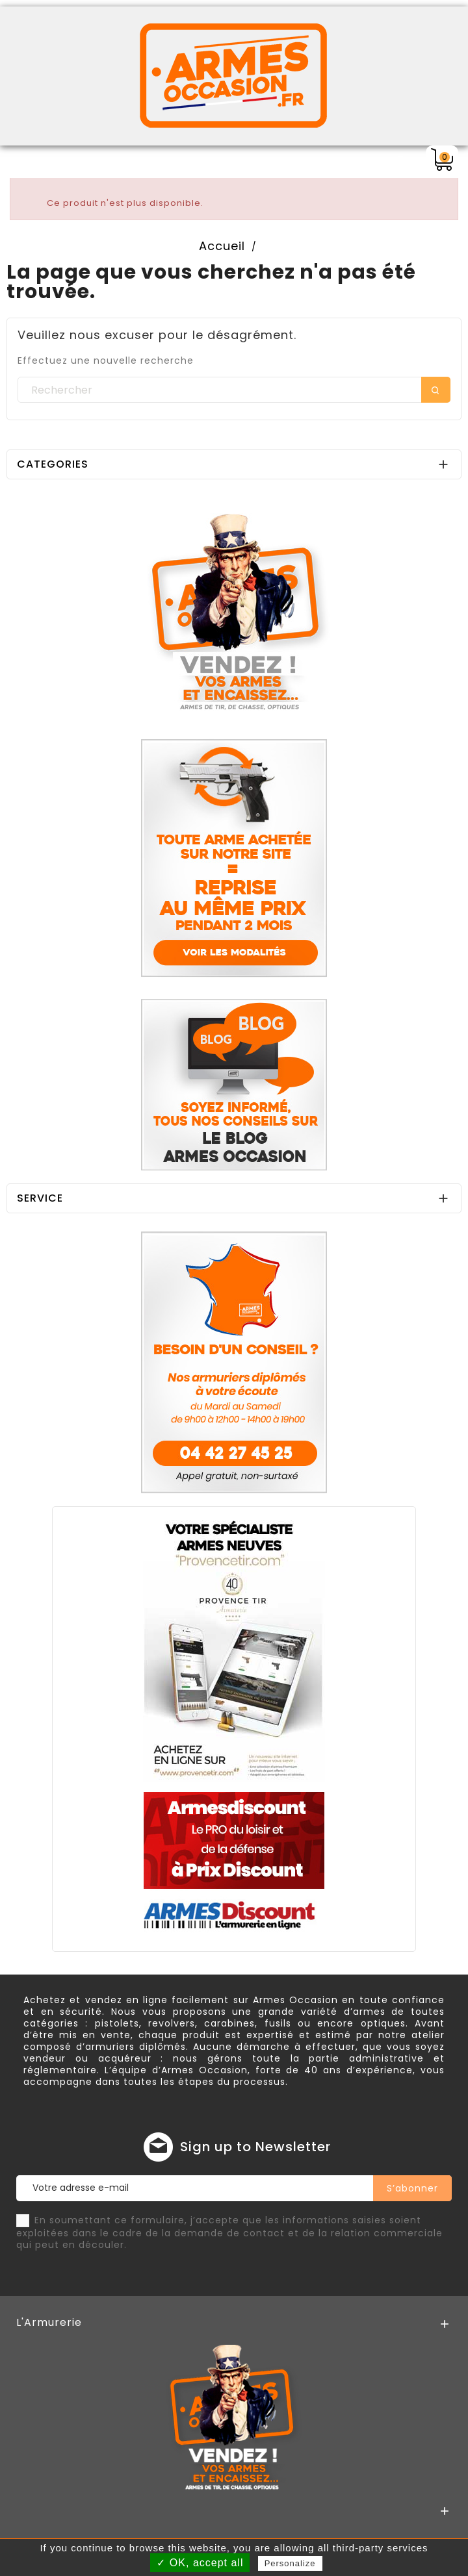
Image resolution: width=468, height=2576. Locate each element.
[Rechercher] (234, 390)
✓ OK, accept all (200, 2562)
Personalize (290, 2563)
